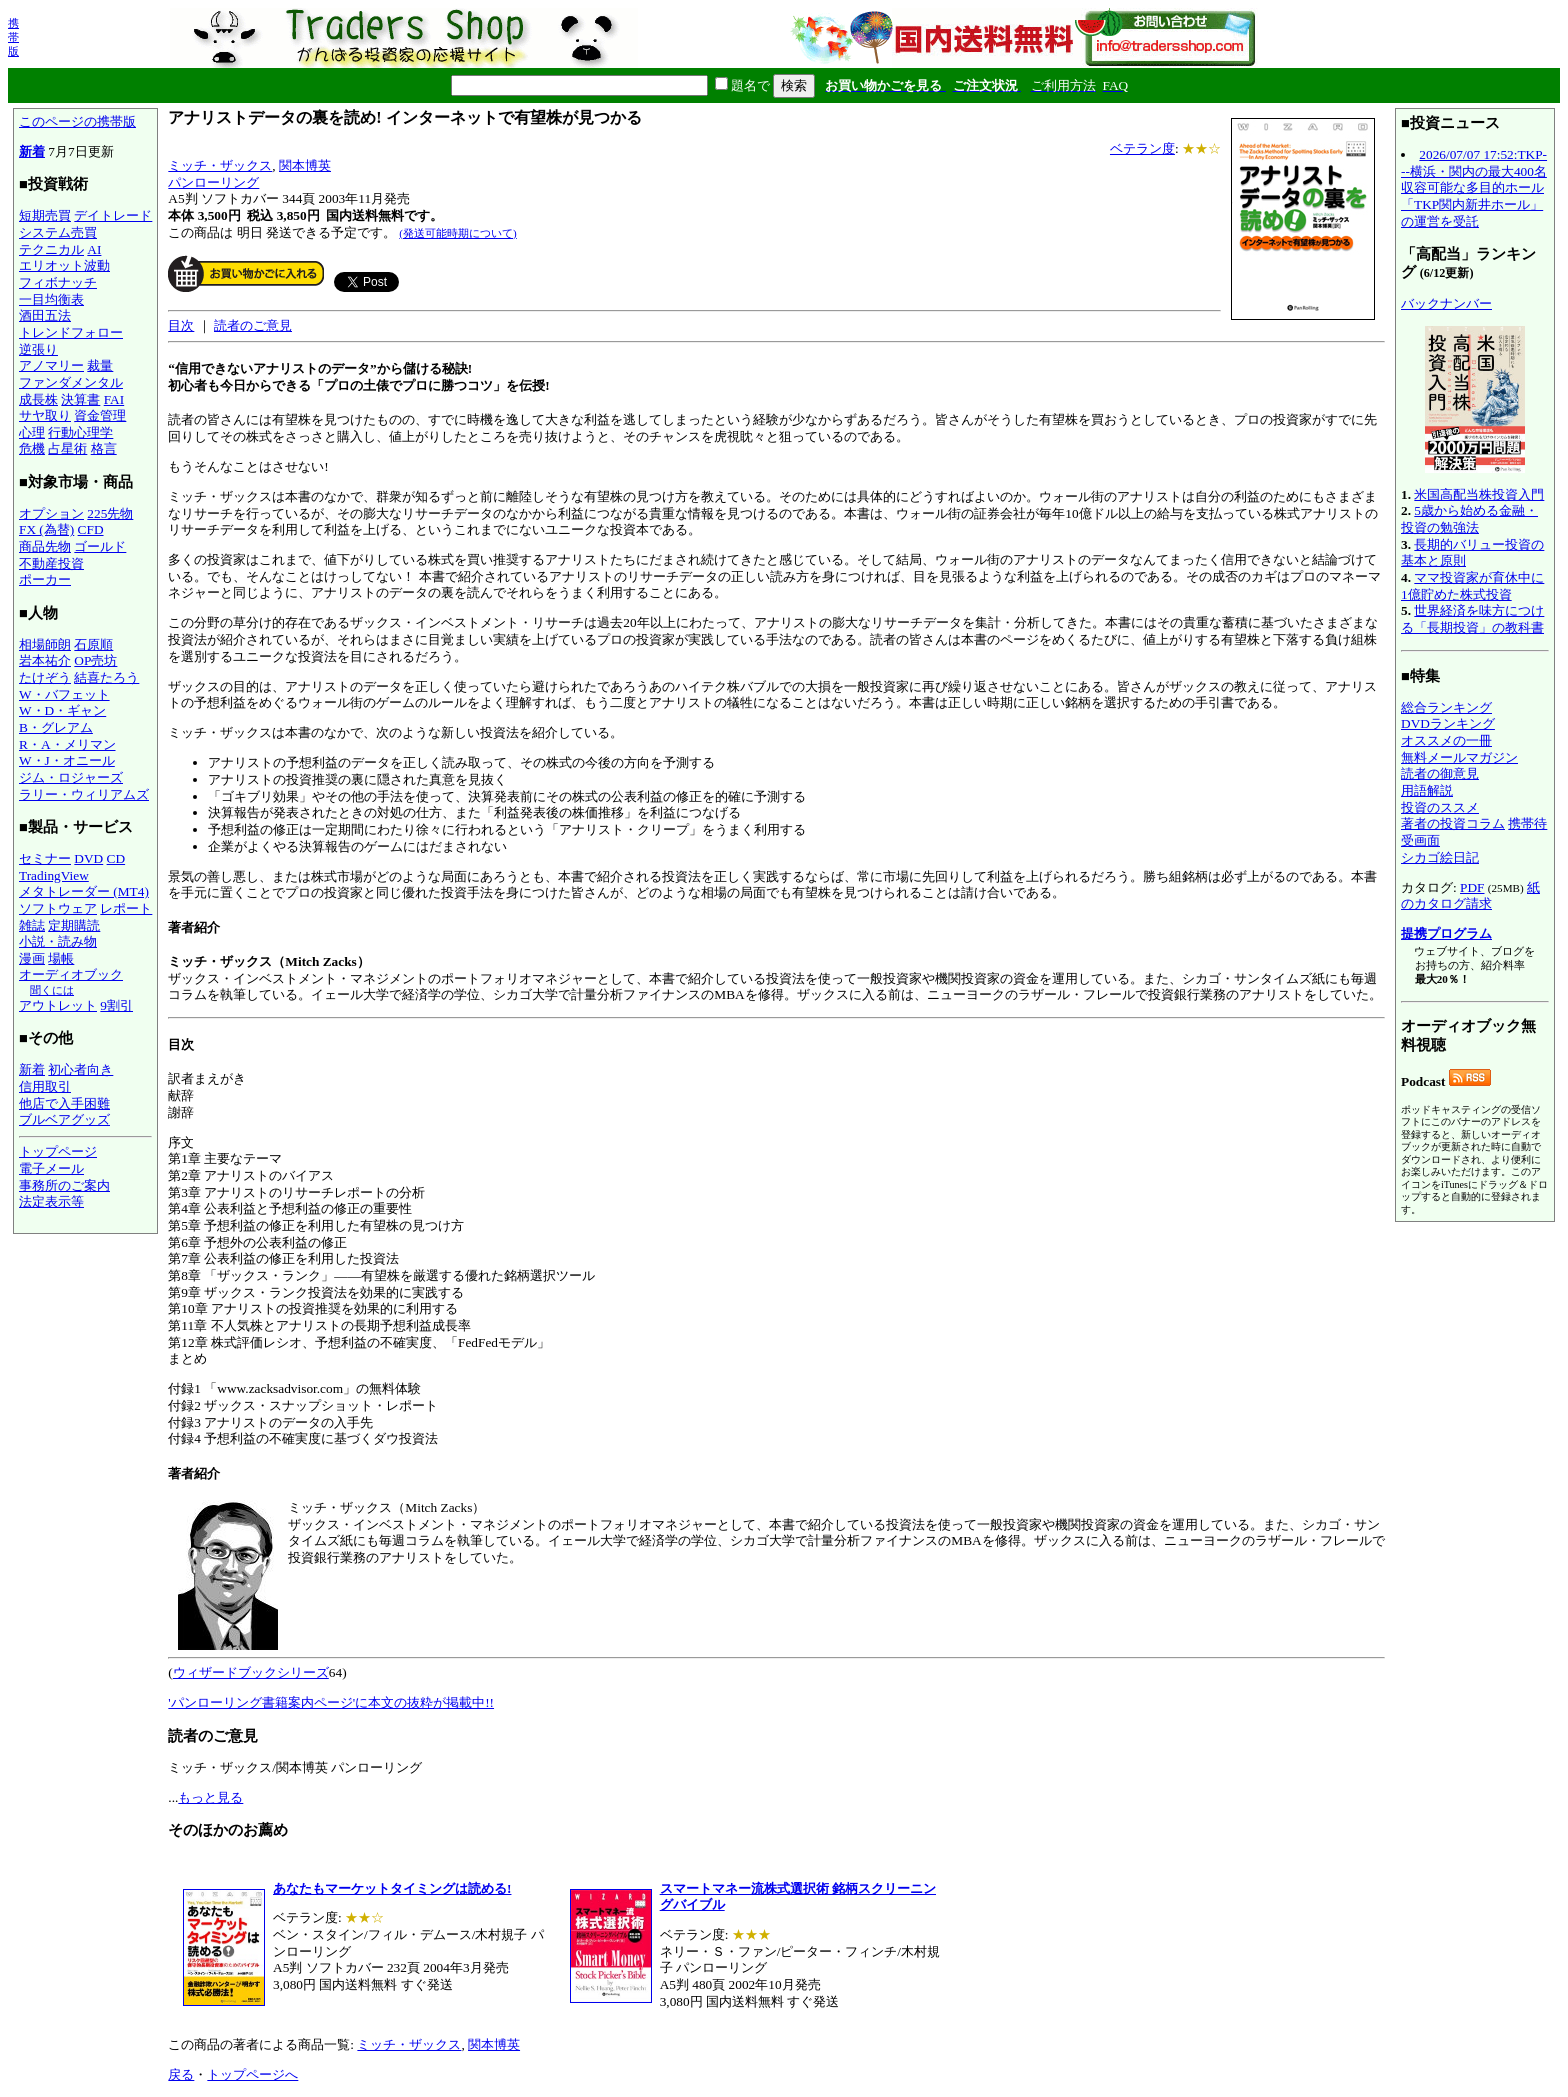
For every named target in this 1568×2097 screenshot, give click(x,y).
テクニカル (51, 249)
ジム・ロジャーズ (71, 777)
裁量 (100, 365)
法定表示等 (51, 1201)
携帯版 (13, 37)
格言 (104, 448)
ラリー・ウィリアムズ (84, 794)
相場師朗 (45, 644)
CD (116, 858)
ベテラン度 (1142, 148)
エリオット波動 (64, 265)
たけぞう (45, 677)
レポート (126, 908)
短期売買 (45, 215)
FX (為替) (46, 529)
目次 (181, 325)
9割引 (116, 1005)
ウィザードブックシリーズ (251, 1672)
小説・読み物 (58, 941)
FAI (114, 399)
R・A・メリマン (67, 744)
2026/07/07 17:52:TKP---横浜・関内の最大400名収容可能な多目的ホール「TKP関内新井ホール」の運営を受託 (1474, 188)
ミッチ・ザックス (220, 165)
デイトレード (113, 215)
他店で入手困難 (64, 1103)
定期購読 (74, 925)
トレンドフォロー (71, 332)
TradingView (54, 875)
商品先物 (45, 546)
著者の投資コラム (1453, 823)
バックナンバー (1446, 303)
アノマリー (51, 365)
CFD (91, 529)
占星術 (67, 448)
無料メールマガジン (1459, 757)
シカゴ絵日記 (1440, 857)
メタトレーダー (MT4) (84, 891)
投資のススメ (1440, 807)
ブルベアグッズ (64, 1119)
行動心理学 (80, 432)
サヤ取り (45, 415)
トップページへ (252, 2074)
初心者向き (80, 1069)
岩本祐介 (45, 660)
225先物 (110, 513)
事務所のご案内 (64, 1185)
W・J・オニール (67, 760)
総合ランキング (1446, 707)
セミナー (45, 858)
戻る (181, 2074)
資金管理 (100, 415)
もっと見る (210, 1797)
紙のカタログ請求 (1470, 896)
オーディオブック (71, 974)
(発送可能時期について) (457, 233)
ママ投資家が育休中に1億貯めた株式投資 (1472, 586)
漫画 (32, 958)
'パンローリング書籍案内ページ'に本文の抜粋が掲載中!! (331, 1702)
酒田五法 (45, 315)
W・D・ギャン (62, 710)
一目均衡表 (51, 299)
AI (94, 249)
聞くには (52, 990)
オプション (51, 513)
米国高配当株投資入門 (1479, 494)
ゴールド (100, 546)
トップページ (58, 1151)
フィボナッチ (58, 282)
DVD (88, 858)
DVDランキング (1448, 723)
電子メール (51, 1168)
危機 (32, 448)
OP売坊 (95, 660)
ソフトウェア (58, 908)
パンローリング (213, 182)
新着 (32, 151)
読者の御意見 (1440, 773)
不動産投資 (51, 563)
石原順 (93, 644)
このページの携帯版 (77, 121)
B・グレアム (56, 727)
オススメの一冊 (1446, 740)
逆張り (38, 349)
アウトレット (58, 1005)
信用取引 (45, 1086)
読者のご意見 (253, 325)
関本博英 (305, 165)
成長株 (38, 399)
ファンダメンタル (71, 382)
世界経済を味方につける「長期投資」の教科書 (1472, 619)
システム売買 (58, 232)
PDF (1472, 887)
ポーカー (45, 579)
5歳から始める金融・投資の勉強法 (1469, 519)
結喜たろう (106, 677)
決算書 (80, 399)
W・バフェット (64, 694)
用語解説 (1427, 790)
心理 (32, 432)
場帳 (61, 958)
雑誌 (32, 925)
